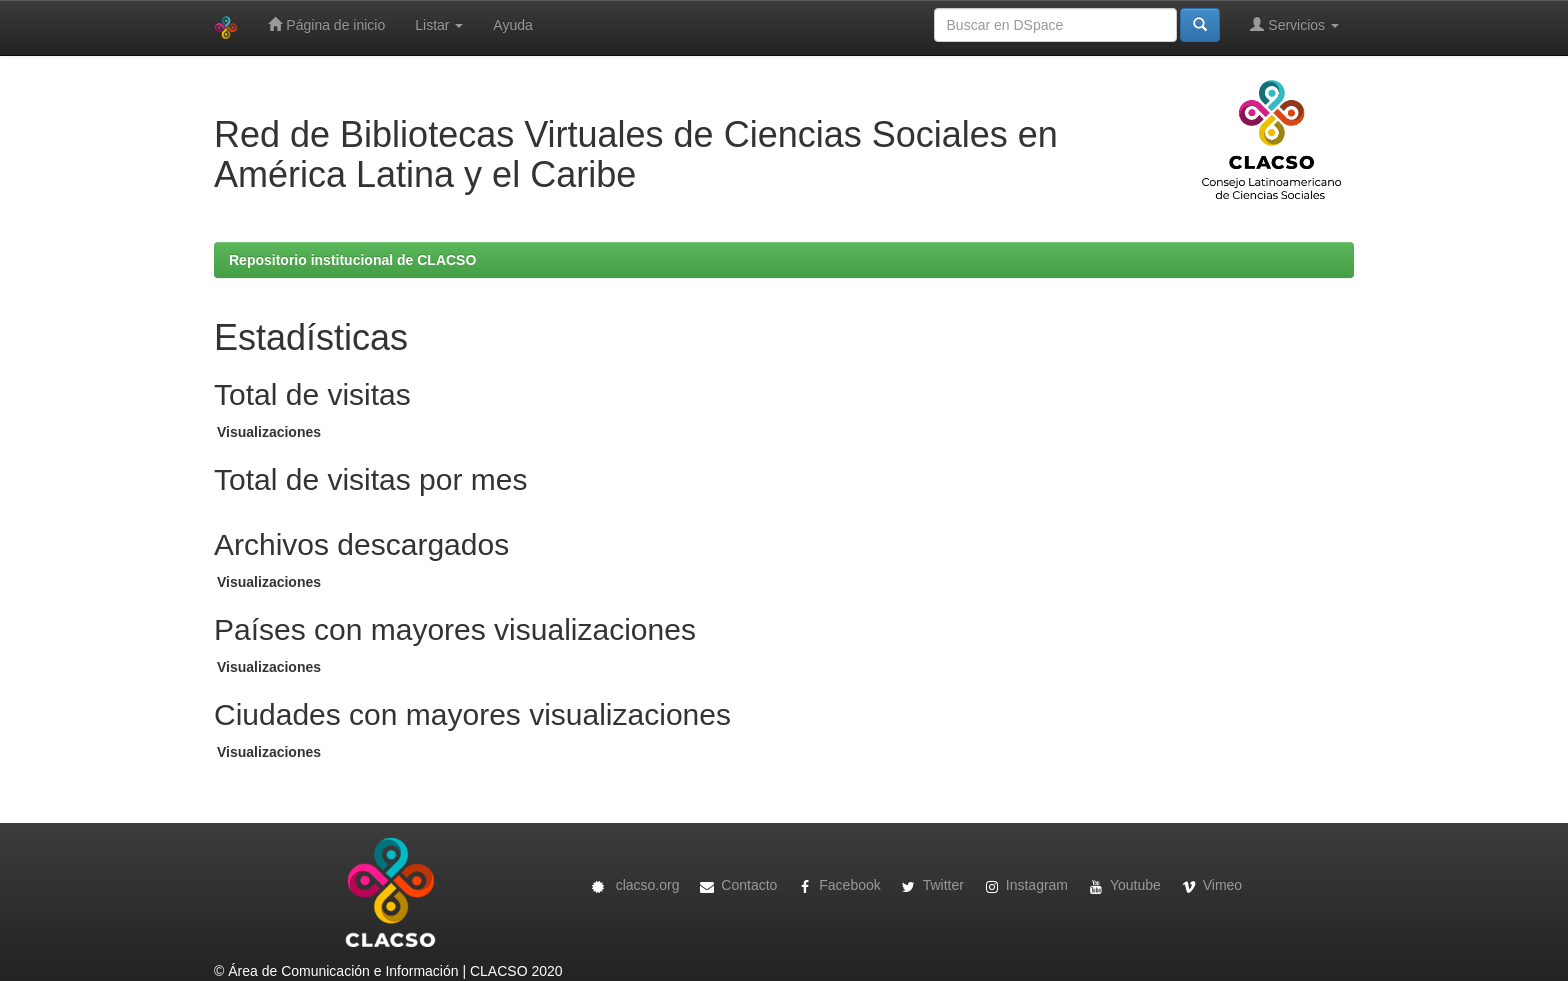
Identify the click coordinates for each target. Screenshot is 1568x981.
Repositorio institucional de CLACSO (352, 260)
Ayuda (512, 25)
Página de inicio (326, 24)
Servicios (1294, 24)
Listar (439, 25)
